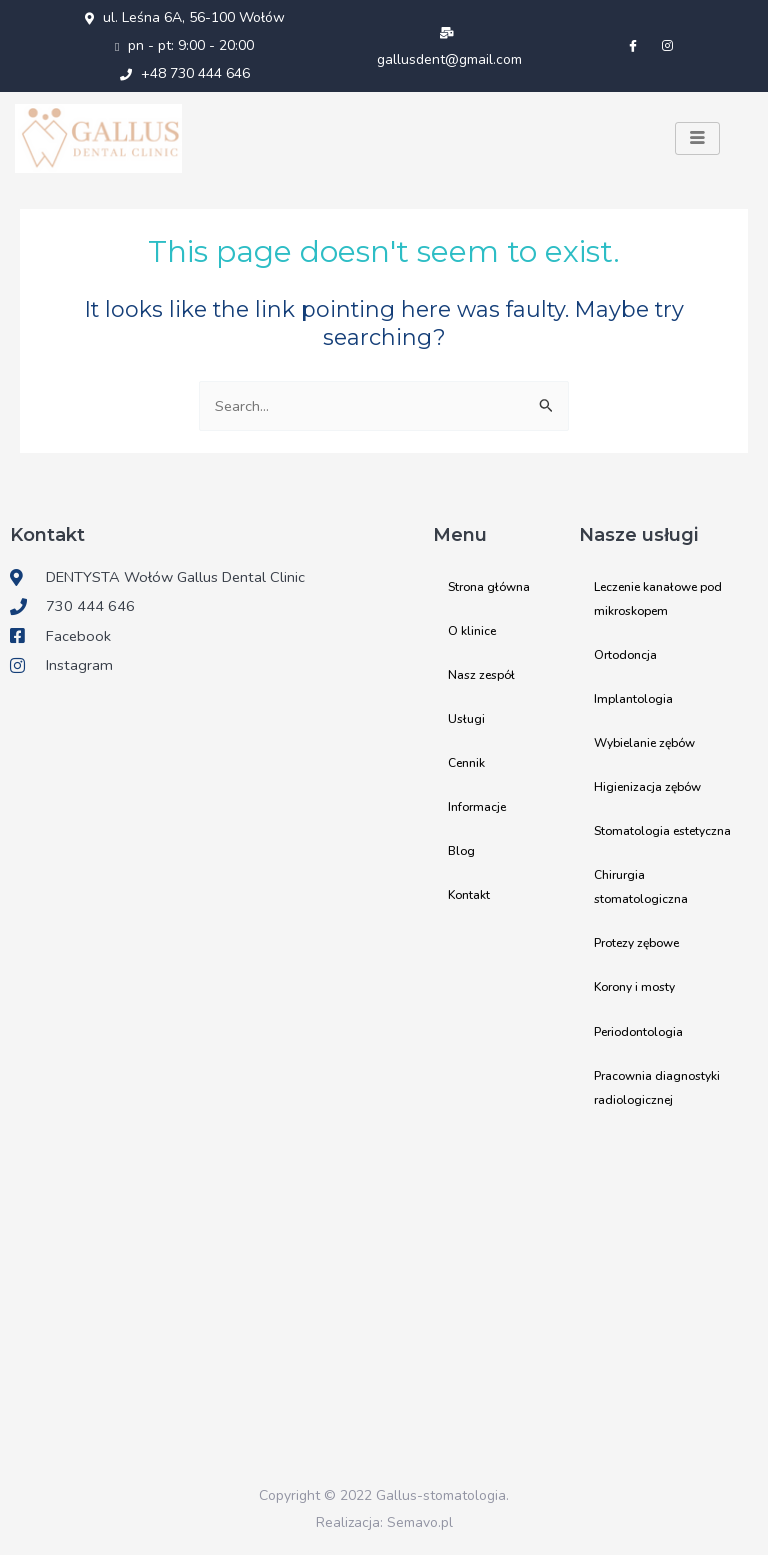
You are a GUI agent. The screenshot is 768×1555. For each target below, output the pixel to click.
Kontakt (469, 895)
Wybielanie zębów (644, 743)
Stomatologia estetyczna (662, 831)
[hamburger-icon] (697, 139)
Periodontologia (638, 1031)
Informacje (477, 807)
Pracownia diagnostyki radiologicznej (657, 1087)
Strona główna (489, 587)
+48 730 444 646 (185, 73)
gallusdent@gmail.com (449, 48)
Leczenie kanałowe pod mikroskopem (658, 599)
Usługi (466, 719)
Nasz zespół (481, 675)
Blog (461, 851)
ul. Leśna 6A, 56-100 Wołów (185, 17)
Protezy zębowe (636, 943)
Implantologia (633, 699)
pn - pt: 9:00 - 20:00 (184, 45)
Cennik (466, 763)
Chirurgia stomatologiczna (641, 887)
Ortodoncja (625, 655)
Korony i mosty (634, 987)
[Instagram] (667, 46)
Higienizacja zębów (647, 787)
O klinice (472, 631)
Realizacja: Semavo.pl (384, 1522)
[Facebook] (633, 46)
